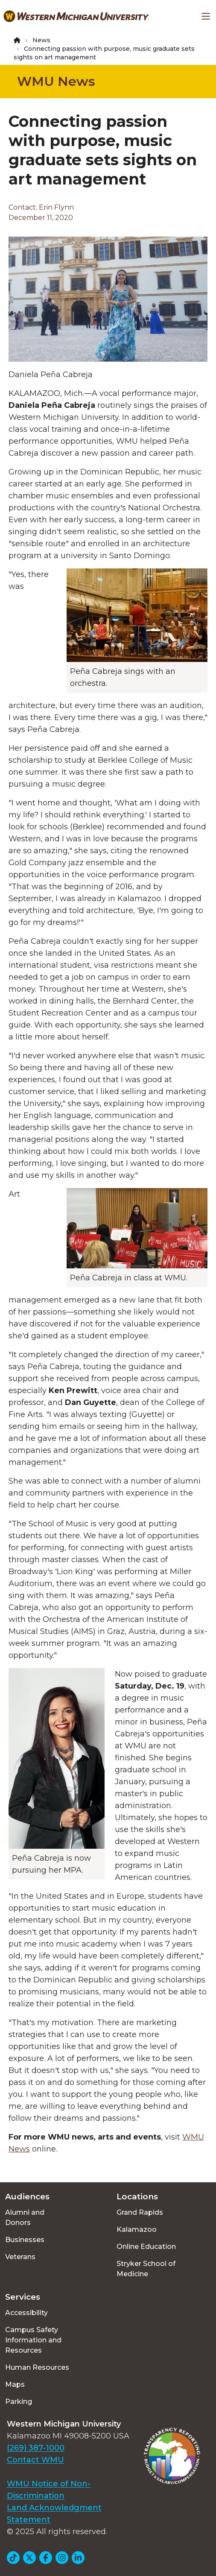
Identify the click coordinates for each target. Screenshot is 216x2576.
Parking (18, 2401)
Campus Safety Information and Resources (33, 2340)
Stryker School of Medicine (146, 2269)
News (41, 40)
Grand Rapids (140, 2212)
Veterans (20, 2257)
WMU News (56, 81)
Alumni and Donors (24, 2217)
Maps (15, 2384)
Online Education (146, 2246)
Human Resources (37, 2367)
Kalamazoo (137, 2229)
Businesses (24, 2240)
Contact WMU (35, 2460)
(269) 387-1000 (35, 2448)
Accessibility (26, 2313)
